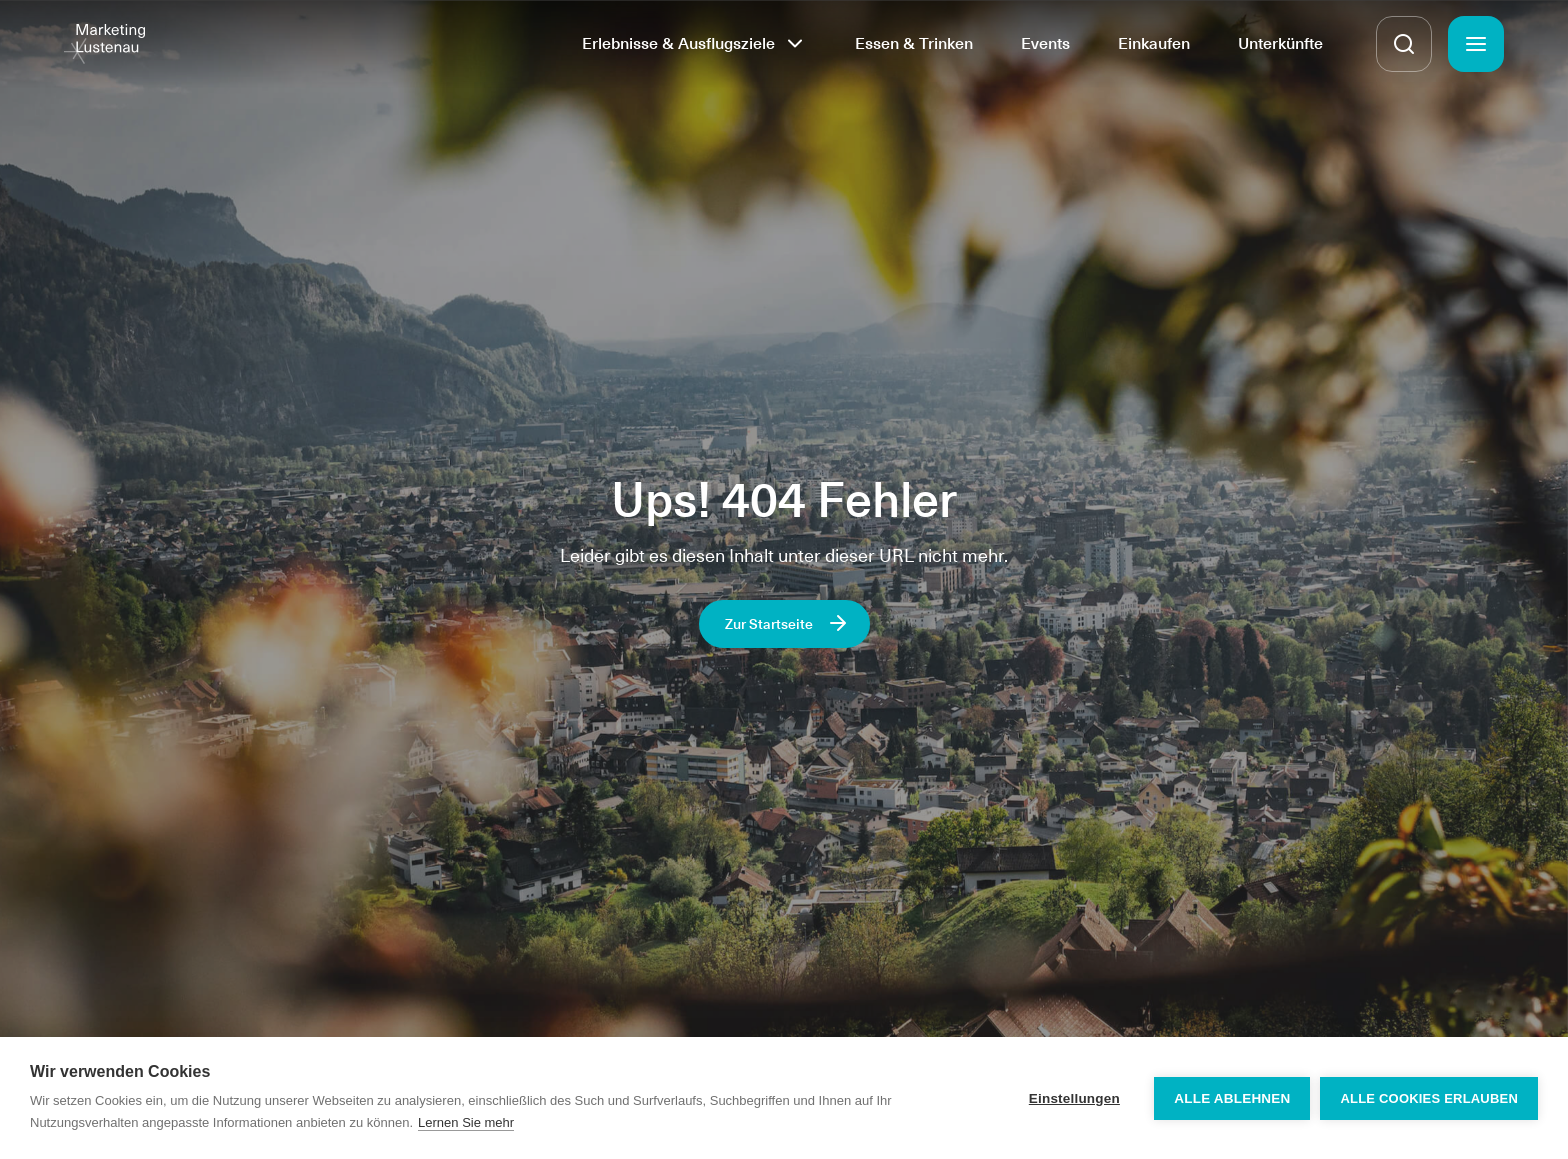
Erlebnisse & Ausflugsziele (678, 43)
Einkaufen (1154, 43)
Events (1045, 43)
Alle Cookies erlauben (1429, 1098)
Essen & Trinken (914, 43)
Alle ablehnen (1232, 1098)
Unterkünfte (1280, 43)
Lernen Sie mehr (466, 1122)
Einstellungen (1074, 1098)
